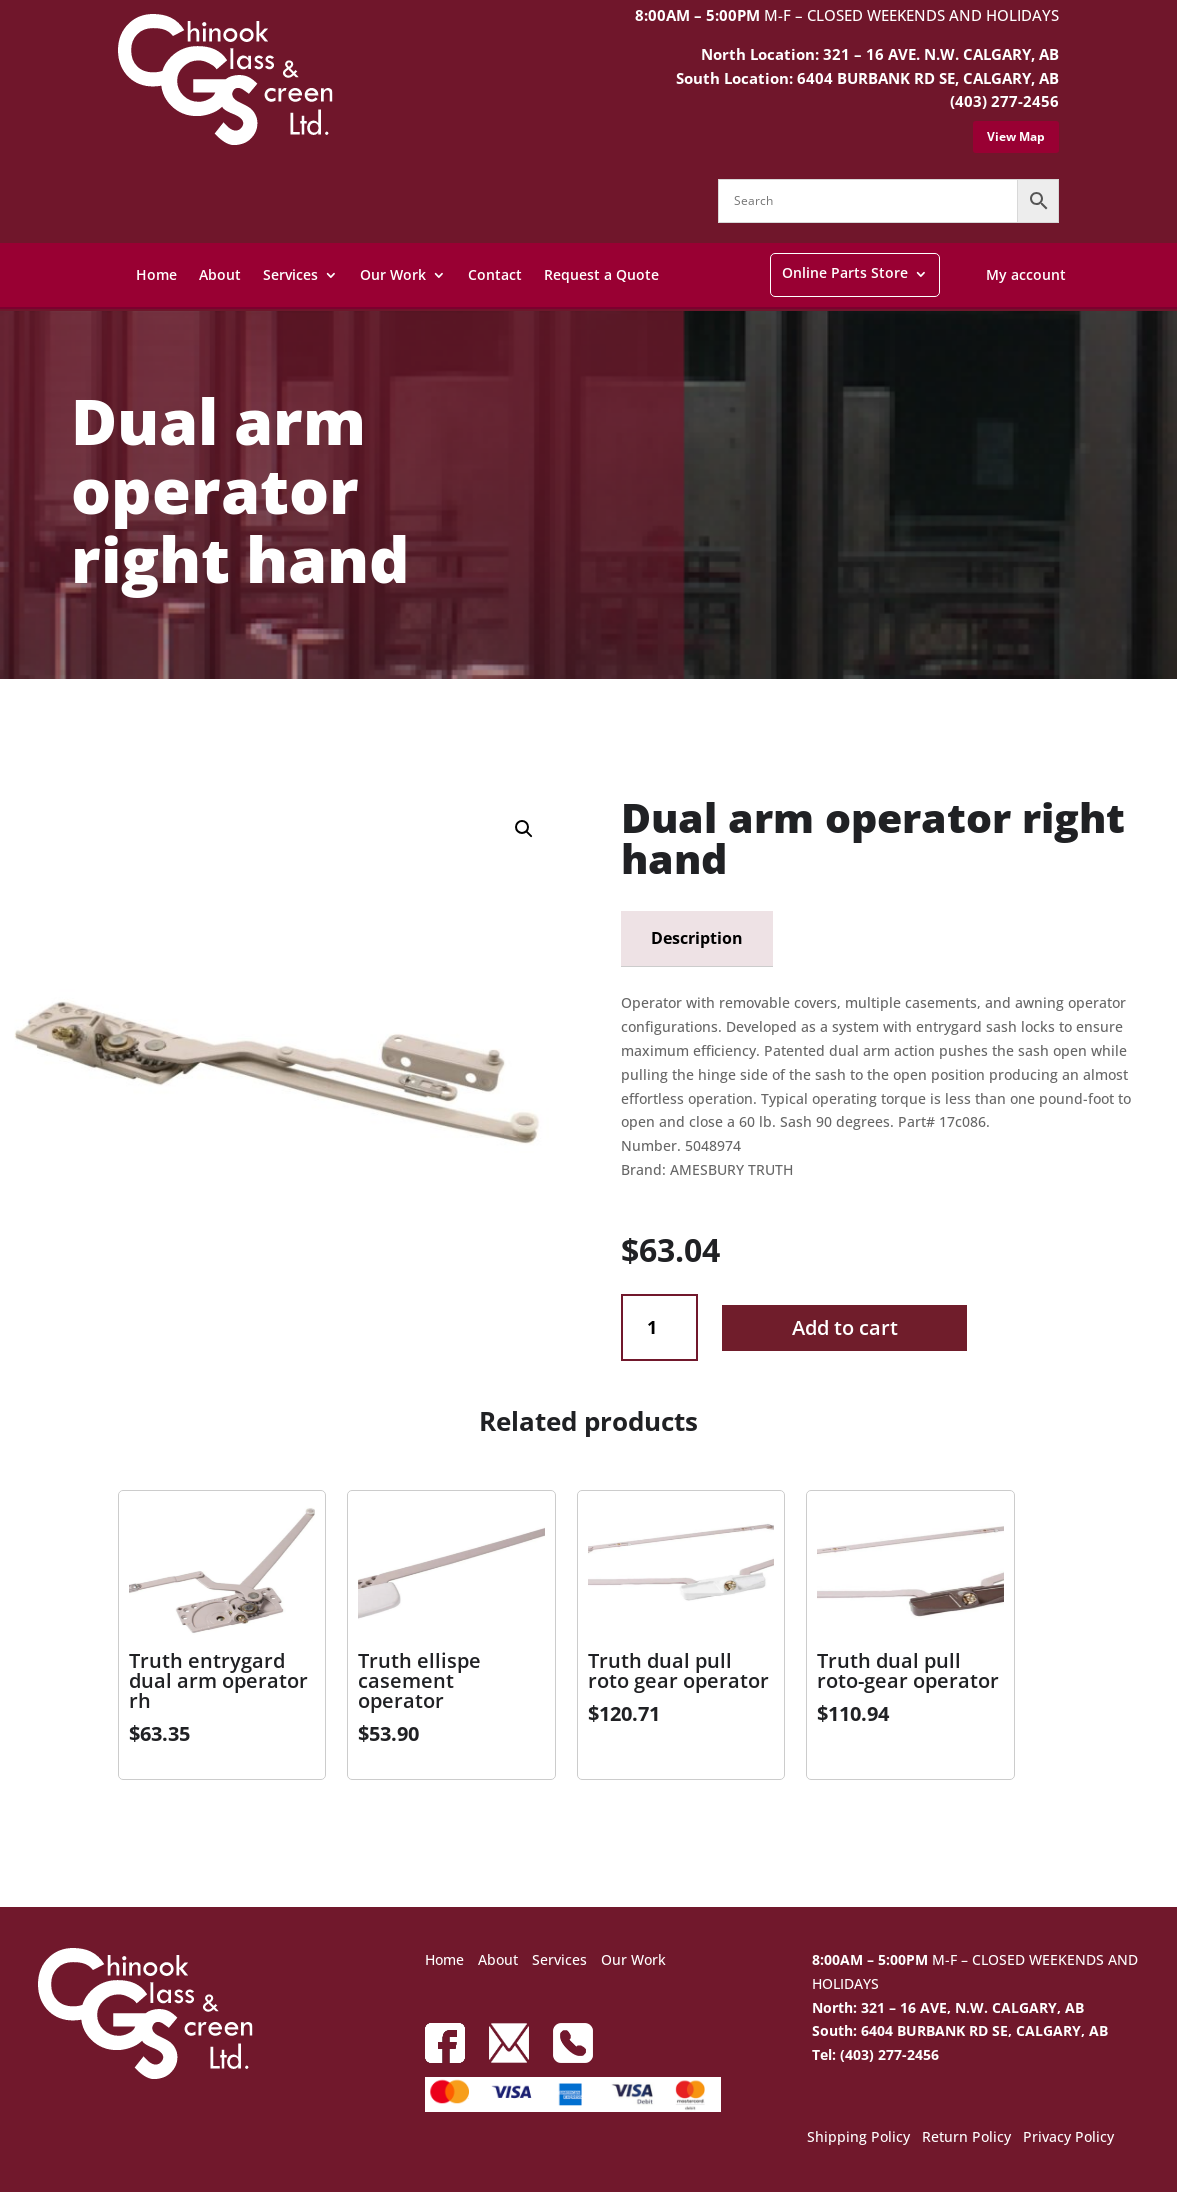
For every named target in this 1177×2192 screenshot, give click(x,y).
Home (156, 274)
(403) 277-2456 (1004, 101)
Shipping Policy (858, 2138)
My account (1026, 274)
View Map (1016, 136)
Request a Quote (601, 274)
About (220, 274)
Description (697, 938)
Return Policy (966, 2138)
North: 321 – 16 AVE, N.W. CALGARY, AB (948, 2007)
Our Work (393, 274)
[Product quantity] (659, 1327)
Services (290, 274)
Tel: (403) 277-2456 (875, 2054)
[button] (524, 829)
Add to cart (845, 1327)
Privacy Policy (1068, 2138)
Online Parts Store (845, 272)
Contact (495, 274)
